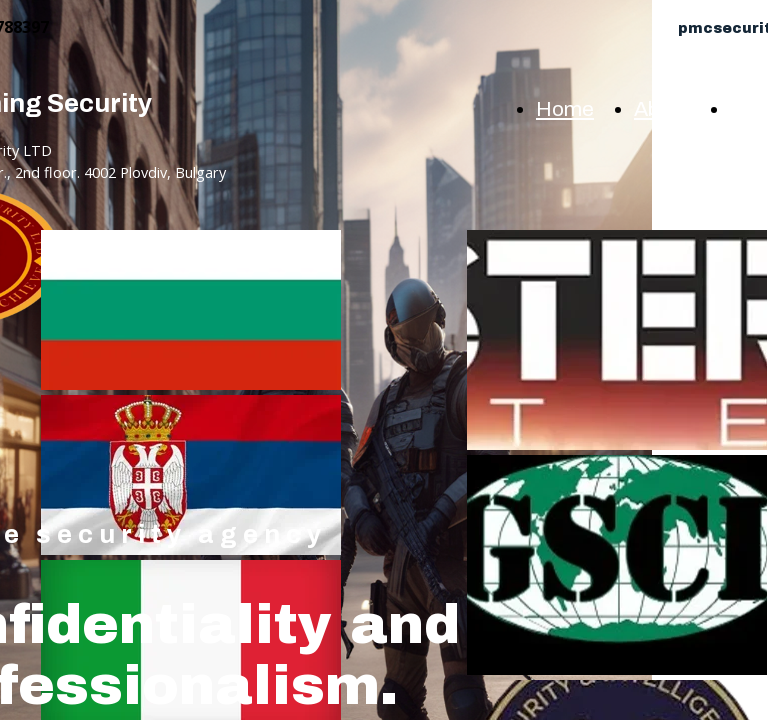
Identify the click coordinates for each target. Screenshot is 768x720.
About (662, 109)
